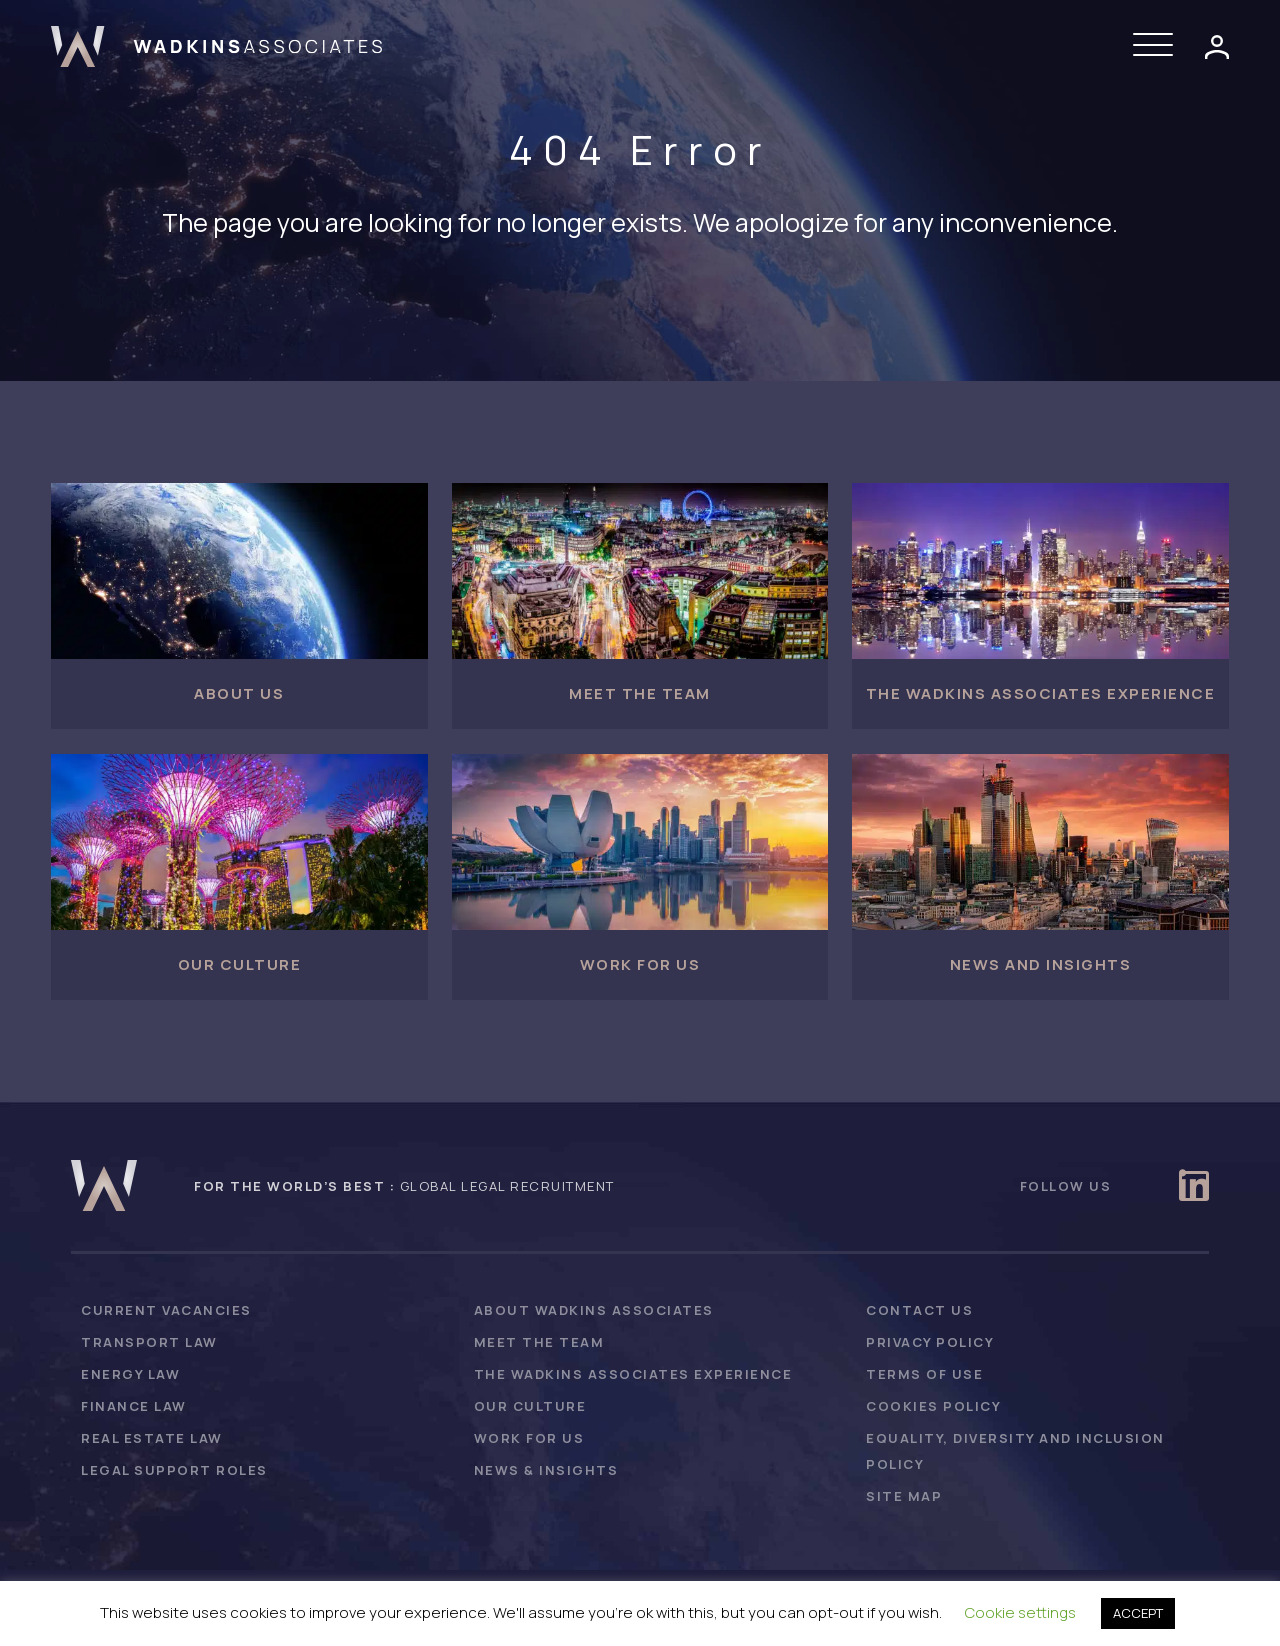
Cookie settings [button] (1020, 1612)
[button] (1158, 46)
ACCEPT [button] (1138, 1613)
